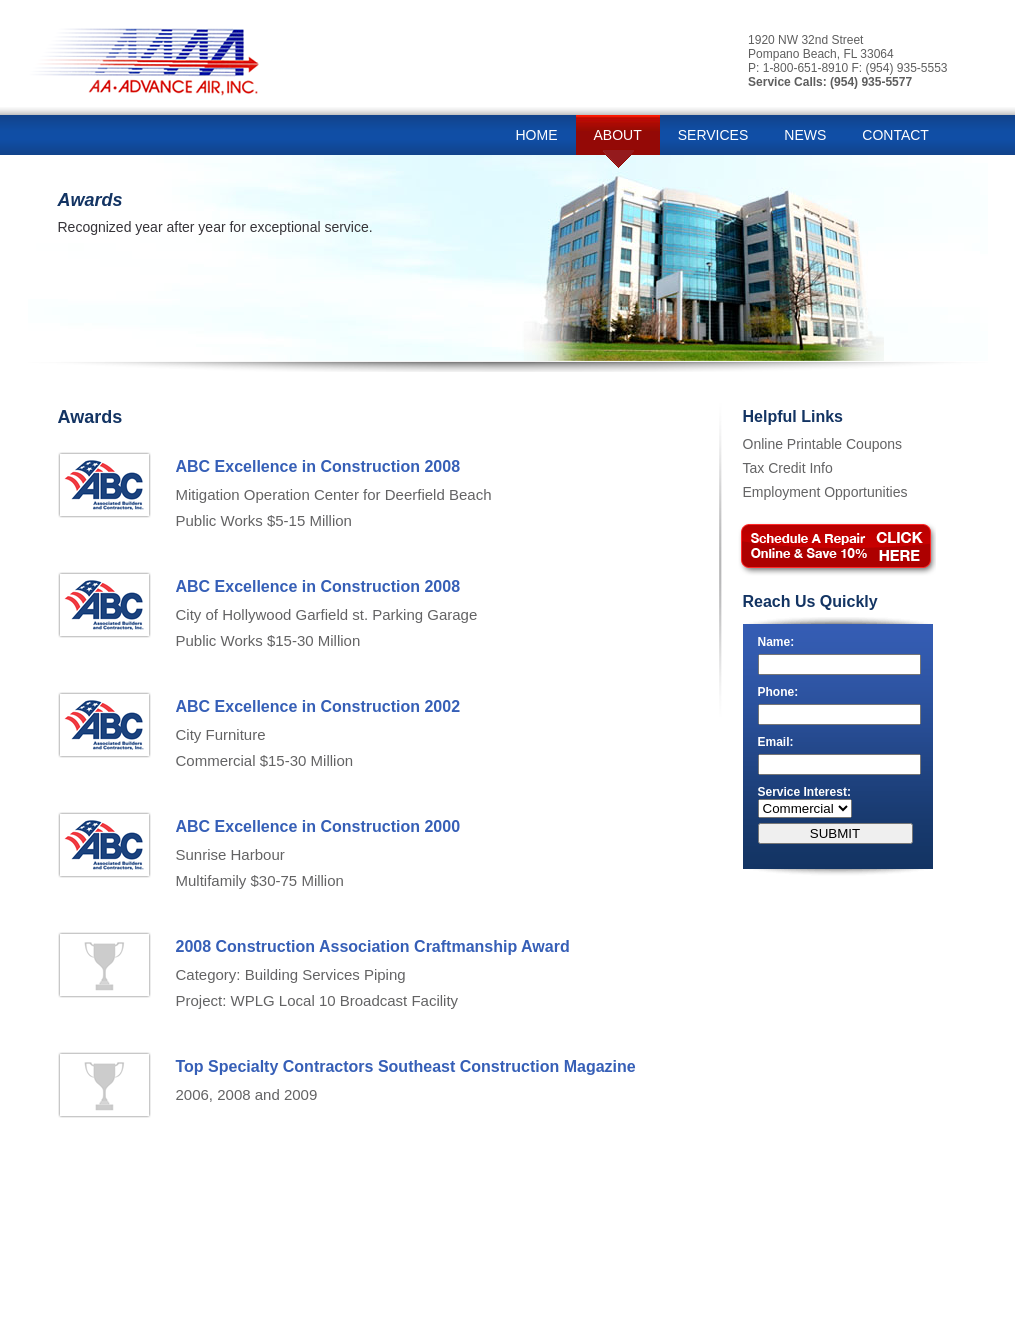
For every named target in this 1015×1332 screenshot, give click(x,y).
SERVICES (713, 135)
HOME (537, 135)
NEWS (805, 135)
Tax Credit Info (788, 468)
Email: (776, 742)
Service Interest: (804, 792)
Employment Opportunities (825, 492)
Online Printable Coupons (823, 444)
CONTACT (895, 135)
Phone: (778, 692)
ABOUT (618, 135)
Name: (776, 642)
